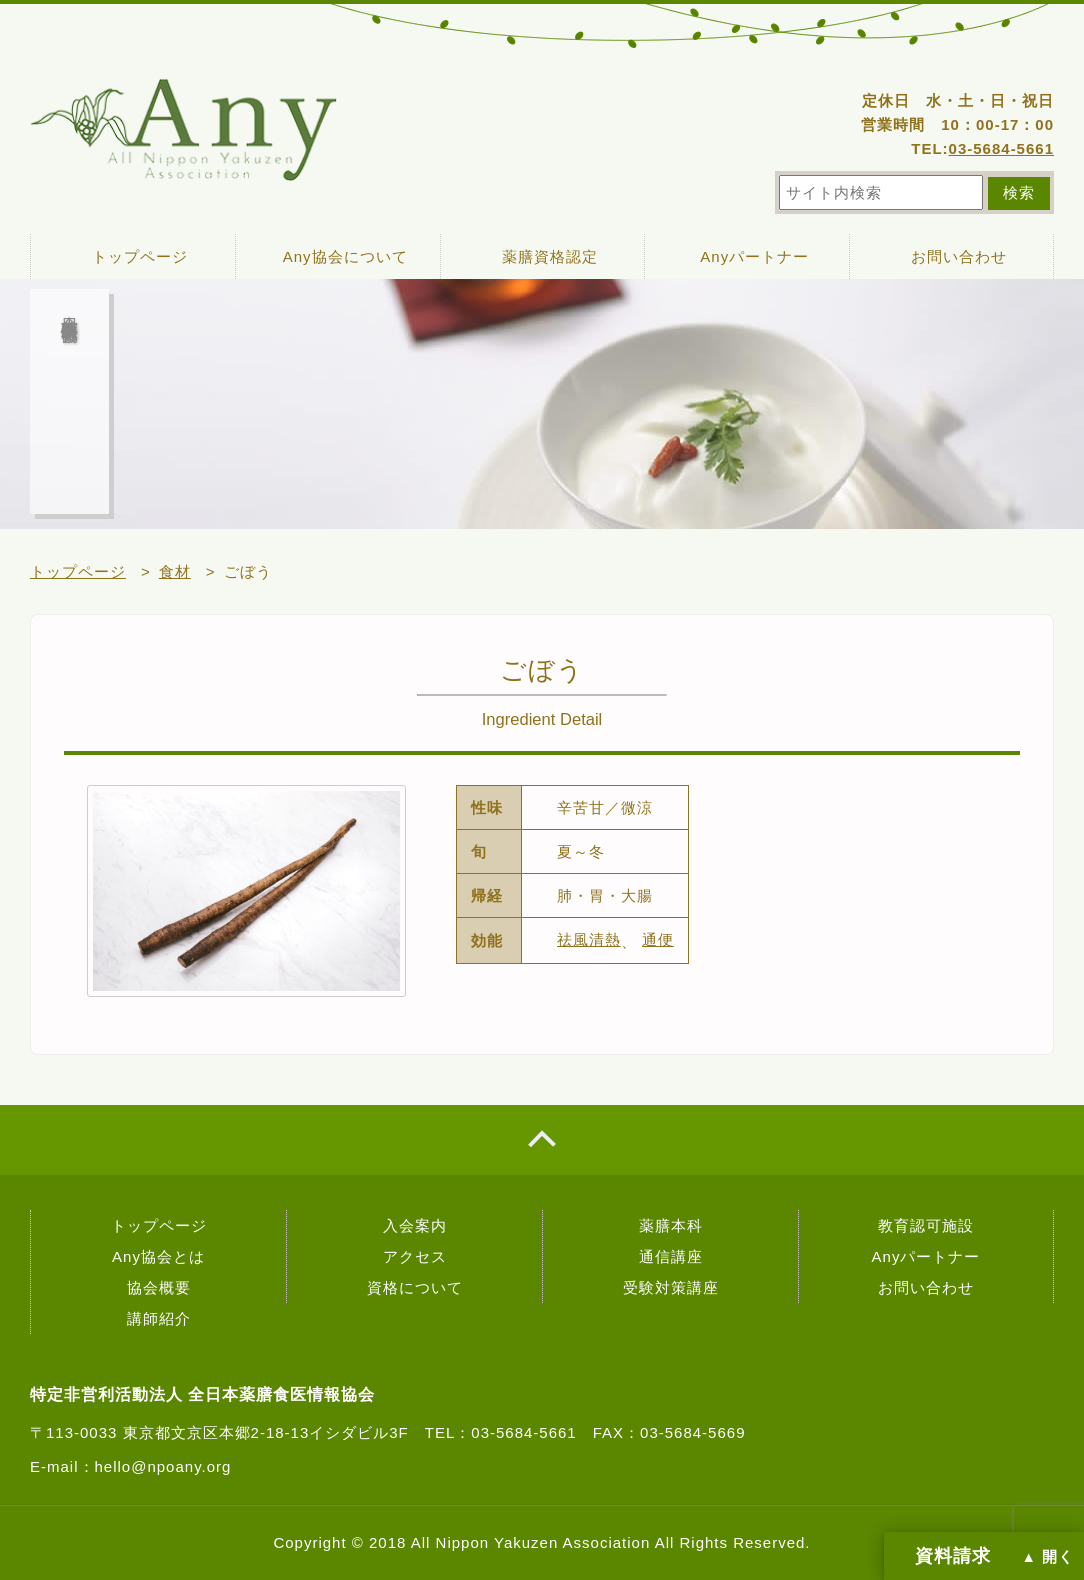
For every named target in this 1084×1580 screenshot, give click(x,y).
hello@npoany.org (163, 1466)
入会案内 (415, 1225)
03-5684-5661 (1001, 148)
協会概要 (159, 1287)
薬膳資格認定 (550, 256)
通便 (658, 939)
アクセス (415, 1256)
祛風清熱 (589, 939)
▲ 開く (1048, 1557)
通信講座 (671, 1256)
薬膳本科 (671, 1225)
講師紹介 (159, 1318)
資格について (415, 1287)
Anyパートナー (754, 256)
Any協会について (345, 256)
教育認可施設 (926, 1225)
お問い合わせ (959, 256)
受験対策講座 (671, 1287)
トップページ (140, 256)
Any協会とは (158, 1256)
